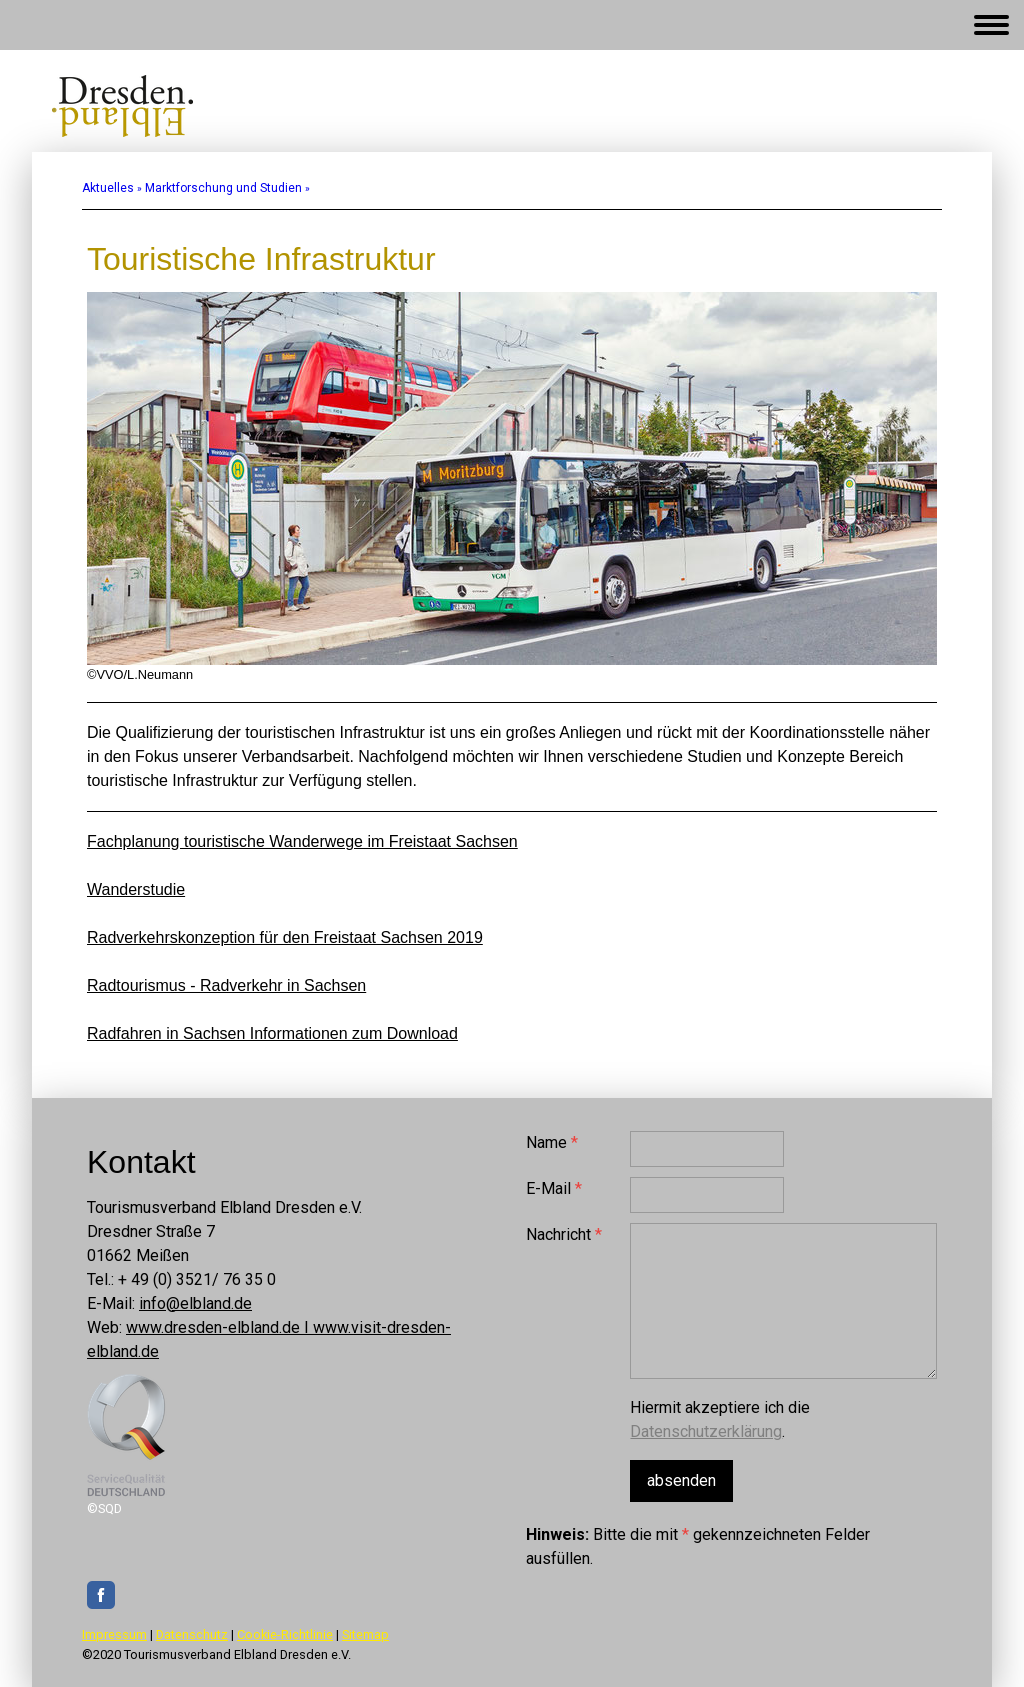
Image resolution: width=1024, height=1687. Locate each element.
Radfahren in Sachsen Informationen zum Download (272, 1033)
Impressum (114, 1634)
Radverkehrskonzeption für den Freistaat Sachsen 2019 (285, 937)
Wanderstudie (136, 889)
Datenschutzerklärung (706, 1431)
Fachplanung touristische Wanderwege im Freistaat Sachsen (302, 841)
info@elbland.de (195, 1303)
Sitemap (365, 1634)
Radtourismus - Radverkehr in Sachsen (226, 985)
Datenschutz (192, 1634)
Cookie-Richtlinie (285, 1634)
